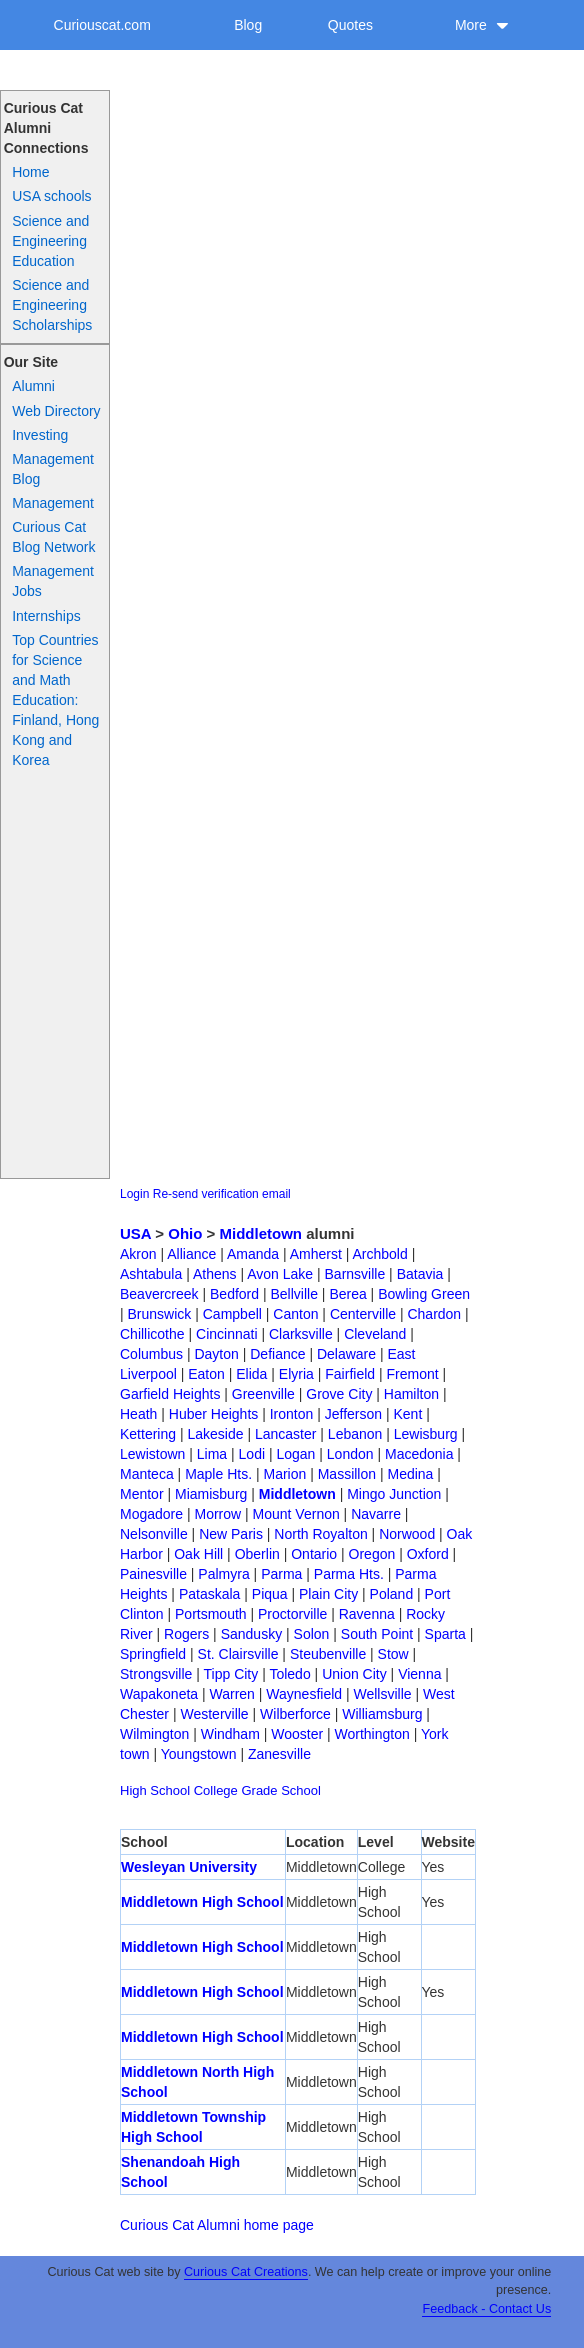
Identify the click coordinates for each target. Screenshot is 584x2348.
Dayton (216, 1354)
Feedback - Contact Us (486, 2309)
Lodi (252, 1454)
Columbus (151, 1354)
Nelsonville (154, 1534)
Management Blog (53, 469)
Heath (138, 1414)
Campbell (232, 1314)
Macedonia (419, 1454)
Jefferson (353, 1414)
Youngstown (199, 1754)
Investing (40, 435)
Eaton (206, 1374)
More (482, 25)
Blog (248, 25)
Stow (393, 1654)
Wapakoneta (159, 1694)
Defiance (277, 1354)
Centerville (363, 1314)
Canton (295, 1314)
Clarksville (301, 1334)
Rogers (186, 1634)
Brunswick (160, 1314)
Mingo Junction (394, 1494)
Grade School (281, 1790)
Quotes (350, 25)
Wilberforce (295, 1714)
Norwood (407, 1534)
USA (135, 1233)
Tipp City (231, 1674)
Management (53, 503)
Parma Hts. (349, 1574)
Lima (212, 1454)
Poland (392, 1594)
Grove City (339, 1394)
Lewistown (152, 1454)
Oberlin (257, 1554)
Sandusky (251, 1634)
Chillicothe (152, 1334)
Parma (281, 1574)
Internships (46, 616)
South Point (377, 1634)
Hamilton (411, 1394)
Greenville (263, 1394)
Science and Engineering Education (50, 241)
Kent (407, 1414)
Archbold (380, 1254)
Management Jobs (53, 581)
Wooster (297, 1734)
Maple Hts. (218, 1474)
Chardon (434, 1314)
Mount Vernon (296, 1514)
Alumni (33, 386)
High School (155, 1790)
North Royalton (320, 1534)
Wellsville (383, 1694)
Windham (230, 1734)
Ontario (314, 1554)
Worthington (372, 1734)
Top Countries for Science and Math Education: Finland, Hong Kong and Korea (55, 700)
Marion (284, 1474)
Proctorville (292, 1614)
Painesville (153, 1574)
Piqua (270, 1594)
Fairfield (350, 1374)
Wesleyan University (189, 1867)
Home (30, 172)
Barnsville (355, 1274)
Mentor (142, 1494)
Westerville (214, 1714)
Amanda (253, 1254)
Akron (138, 1254)
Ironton (292, 1414)
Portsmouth (211, 1614)
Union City (354, 1674)
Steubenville (328, 1654)
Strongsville (156, 1674)
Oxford (428, 1554)
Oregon (372, 1554)
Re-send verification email (222, 1194)
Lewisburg (426, 1434)
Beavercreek (159, 1294)
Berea (347, 1294)
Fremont (412, 1374)
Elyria (296, 1374)
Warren (232, 1694)
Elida (251, 1374)
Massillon (347, 1474)
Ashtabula (151, 1274)
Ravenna (367, 1614)
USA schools (51, 196)
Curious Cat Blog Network (53, 537)
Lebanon (355, 1434)
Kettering (148, 1434)
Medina (410, 1474)
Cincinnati (226, 1334)
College (216, 1790)
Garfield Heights (170, 1394)
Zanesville (279, 1754)
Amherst (316, 1254)
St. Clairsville (238, 1654)
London (350, 1454)
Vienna (419, 1674)
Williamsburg (382, 1714)
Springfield (153, 1654)
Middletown (261, 1233)
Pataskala (209, 1594)
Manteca (147, 1474)
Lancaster (285, 1434)
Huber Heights (214, 1414)
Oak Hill (198, 1554)
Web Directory (56, 411)
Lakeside (215, 1434)
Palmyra (223, 1574)
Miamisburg (211, 1494)
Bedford (234, 1294)
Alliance (191, 1254)
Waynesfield (304, 1694)
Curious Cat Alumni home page (217, 2225)
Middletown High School (202, 1902)
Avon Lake (280, 1274)
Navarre (376, 1514)
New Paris (231, 1534)
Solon (312, 1634)
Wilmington (154, 1734)
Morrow (217, 1514)
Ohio (185, 1233)
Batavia (420, 1274)
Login (134, 1194)
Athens (215, 1274)
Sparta (445, 1634)
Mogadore (151, 1514)
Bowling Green (424, 1294)
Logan (295, 1454)
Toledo (289, 1674)
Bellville (293, 1294)
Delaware (346, 1354)
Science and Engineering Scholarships (52, 305)
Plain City (328, 1594)
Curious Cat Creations (246, 2272)
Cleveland (375, 1334)
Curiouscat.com (102, 25)
